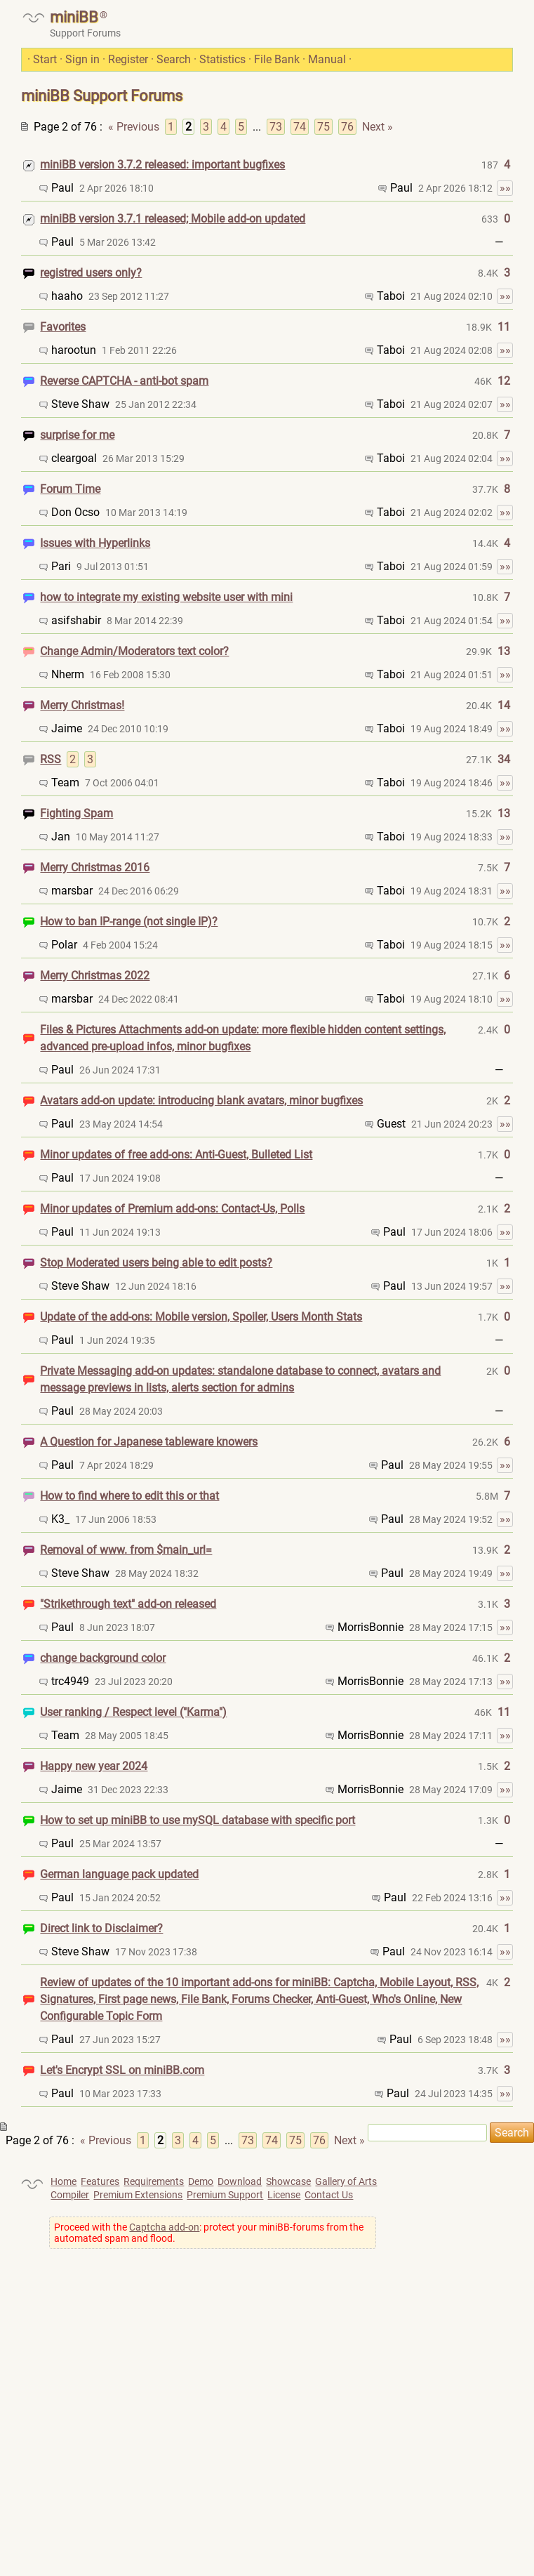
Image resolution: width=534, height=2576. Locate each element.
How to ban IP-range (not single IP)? (129, 921)
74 (299, 126)
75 (323, 126)
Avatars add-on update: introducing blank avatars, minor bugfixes (201, 1100)
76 (347, 126)
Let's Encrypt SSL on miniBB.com (122, 2070)
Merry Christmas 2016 (94, 867)
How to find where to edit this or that (129, 1495)
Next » (377, 126)
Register (128, 59)
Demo (200, 2181)
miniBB (74, 17)
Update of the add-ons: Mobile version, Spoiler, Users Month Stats (201, 1316)
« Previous (133, 126)
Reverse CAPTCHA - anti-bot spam (124, 381)
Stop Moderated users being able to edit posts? (156, 1262)
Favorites (63, 326)
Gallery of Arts (346, 2181)
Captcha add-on (164, 2227)
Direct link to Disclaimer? (101, 1928)
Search (173, 59)
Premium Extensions (137, 2194)
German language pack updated (119, 1874)
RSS (50, 759)
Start (45, 59)
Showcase (288, 2181)
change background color (103, 1658)
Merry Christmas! (82, 705)
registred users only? (91, 272)
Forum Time (70, 489)
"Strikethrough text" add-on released (128, 1604)
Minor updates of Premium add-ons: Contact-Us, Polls (172, 1208)
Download (240, 2181)
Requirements (154, 2181)
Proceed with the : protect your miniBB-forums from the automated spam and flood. (208, 2232)
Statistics (222, 59)
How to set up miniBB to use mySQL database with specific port (197, 1820)
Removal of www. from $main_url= (126, 1550)
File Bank (277, 59)
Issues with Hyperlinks (95, 543)
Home (63, 2181)
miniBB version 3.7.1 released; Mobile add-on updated (172, 218)
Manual (327, 59)
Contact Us (329, 2194)
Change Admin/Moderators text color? (134, 651)
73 (275, 126)
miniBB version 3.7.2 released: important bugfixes (162, 164)
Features (100, 2181)
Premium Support (225, 2194)
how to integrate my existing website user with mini (166, 597)
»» (505, 187)
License (283, 2194)
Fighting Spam (76, 813)
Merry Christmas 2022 (94, 975)
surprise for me (77, 435)
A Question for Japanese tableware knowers (149, 1441)
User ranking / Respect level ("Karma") (133, 1712)
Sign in (82, 59)
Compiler (70, 2194)
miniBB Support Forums (101, 96)
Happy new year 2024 (93, 1766)
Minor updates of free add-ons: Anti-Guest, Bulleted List (176, 1154)
